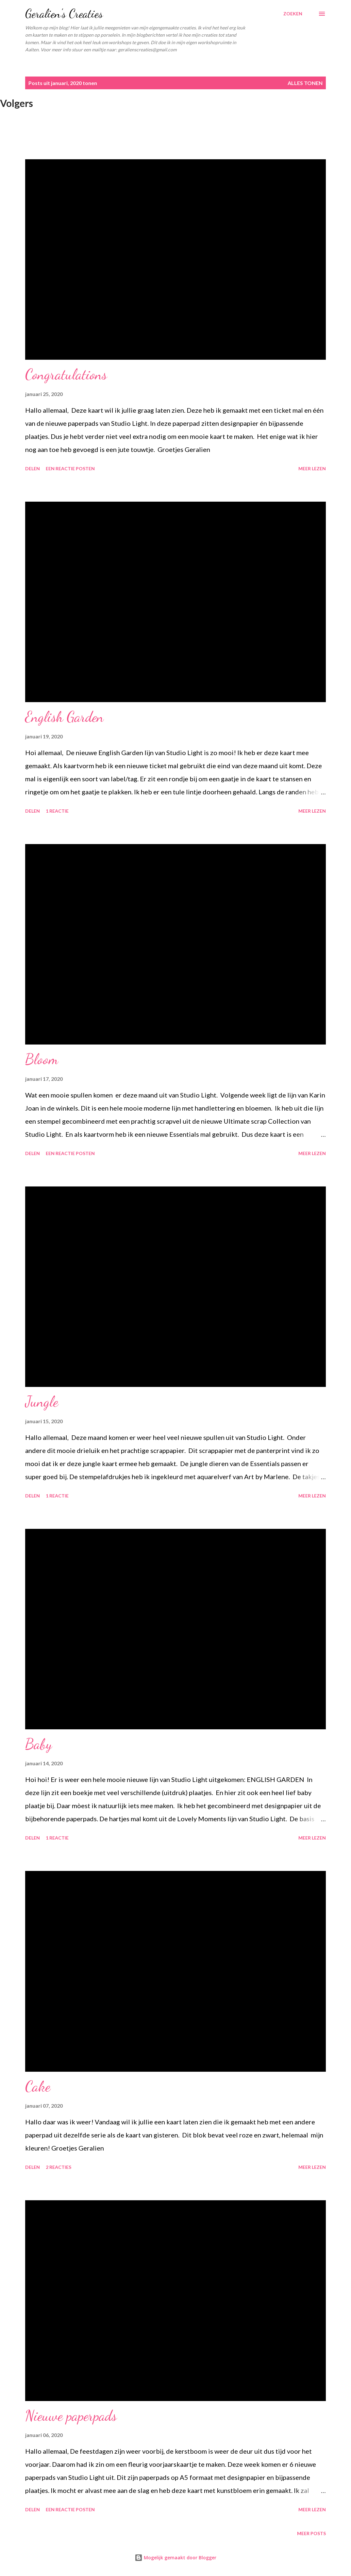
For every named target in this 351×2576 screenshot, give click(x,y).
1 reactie (57, 811)
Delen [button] (32, 468)
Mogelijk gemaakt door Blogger (175, 2557)
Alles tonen (305, 83)
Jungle (41, 1401)
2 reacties (58, 2167)
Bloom (41, 1059)
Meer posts (311, 2533)
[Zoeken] (292, 14)
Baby (38, 1744)
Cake (37, 2086)
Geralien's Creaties (64, 14)
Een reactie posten (70, 468)
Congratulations (66, 374)
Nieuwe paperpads (71, 2415)
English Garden (64, 716)
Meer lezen (312, 468)
